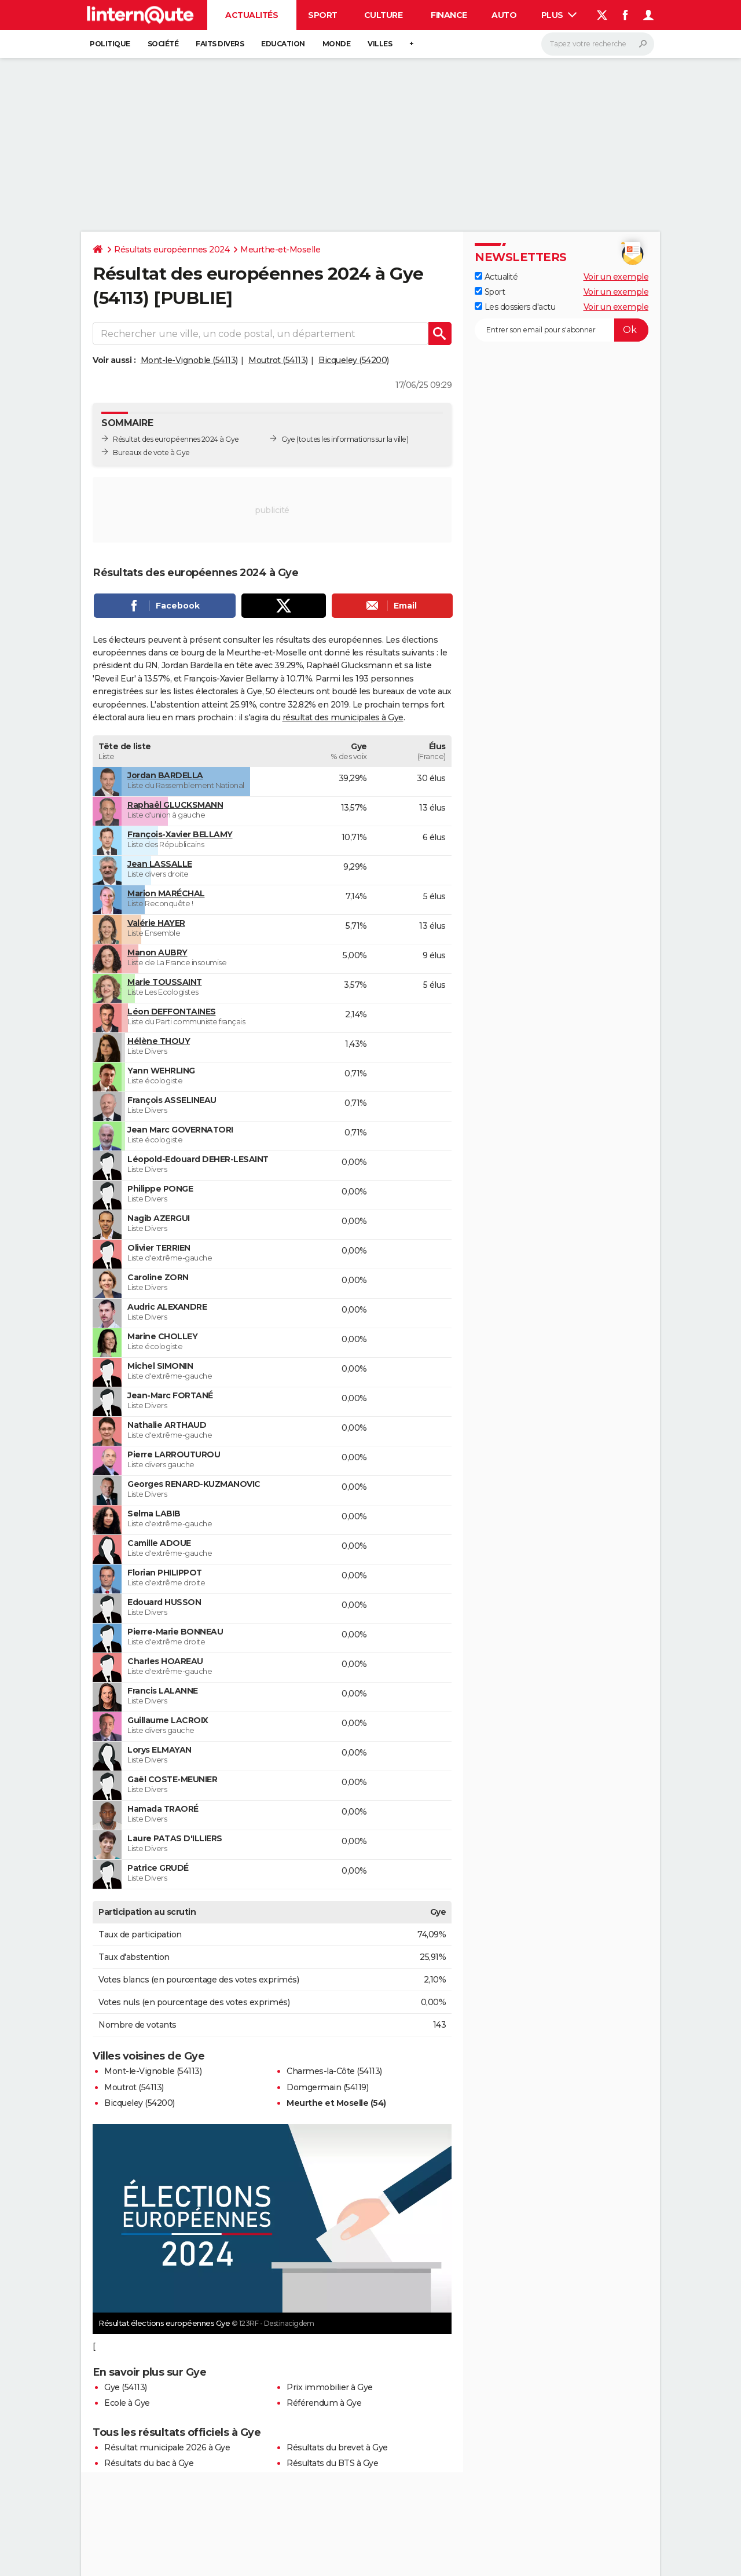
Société (163, 43)
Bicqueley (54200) (353, 360)
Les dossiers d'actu (515, 307)
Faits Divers (220, 43)
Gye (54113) (125, 2387)
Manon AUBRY (157, 952)
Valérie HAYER (156, 923)
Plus (559, 15)
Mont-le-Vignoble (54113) (189, 360)
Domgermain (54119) (327, 2087)
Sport (323, 15)
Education (283, 43)
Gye (288, 439)
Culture (383, 15)
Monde (336, 43)
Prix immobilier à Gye (330, 2387)
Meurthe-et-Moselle (280, 249)
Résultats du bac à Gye (148, 2463)
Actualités (251, 15)
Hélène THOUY (158, 1041)
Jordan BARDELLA (165, 775)
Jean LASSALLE (159, 864)
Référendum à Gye (324, 2403)
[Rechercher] (597, 44)
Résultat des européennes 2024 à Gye (176, 439)
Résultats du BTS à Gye (332, 2463)
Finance (449, 15)
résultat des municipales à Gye (343, 717)
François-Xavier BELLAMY (180, 834)
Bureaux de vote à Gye (151, 452)
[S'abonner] (561, 330)
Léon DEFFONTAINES (171, 1011)
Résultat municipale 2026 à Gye (167, 2447)
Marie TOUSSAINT (164, 982)
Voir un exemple (616, 277)
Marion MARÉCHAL (166, 893)
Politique (110, 43)
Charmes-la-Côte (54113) (334, 2071)
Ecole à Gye (127, 2403)
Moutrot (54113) (278, 360)
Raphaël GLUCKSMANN (175, 805)
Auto (503, 15)
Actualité (496, 277)
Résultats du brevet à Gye (337, 2447)
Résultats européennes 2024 (171, 249)
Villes (380, 43)
